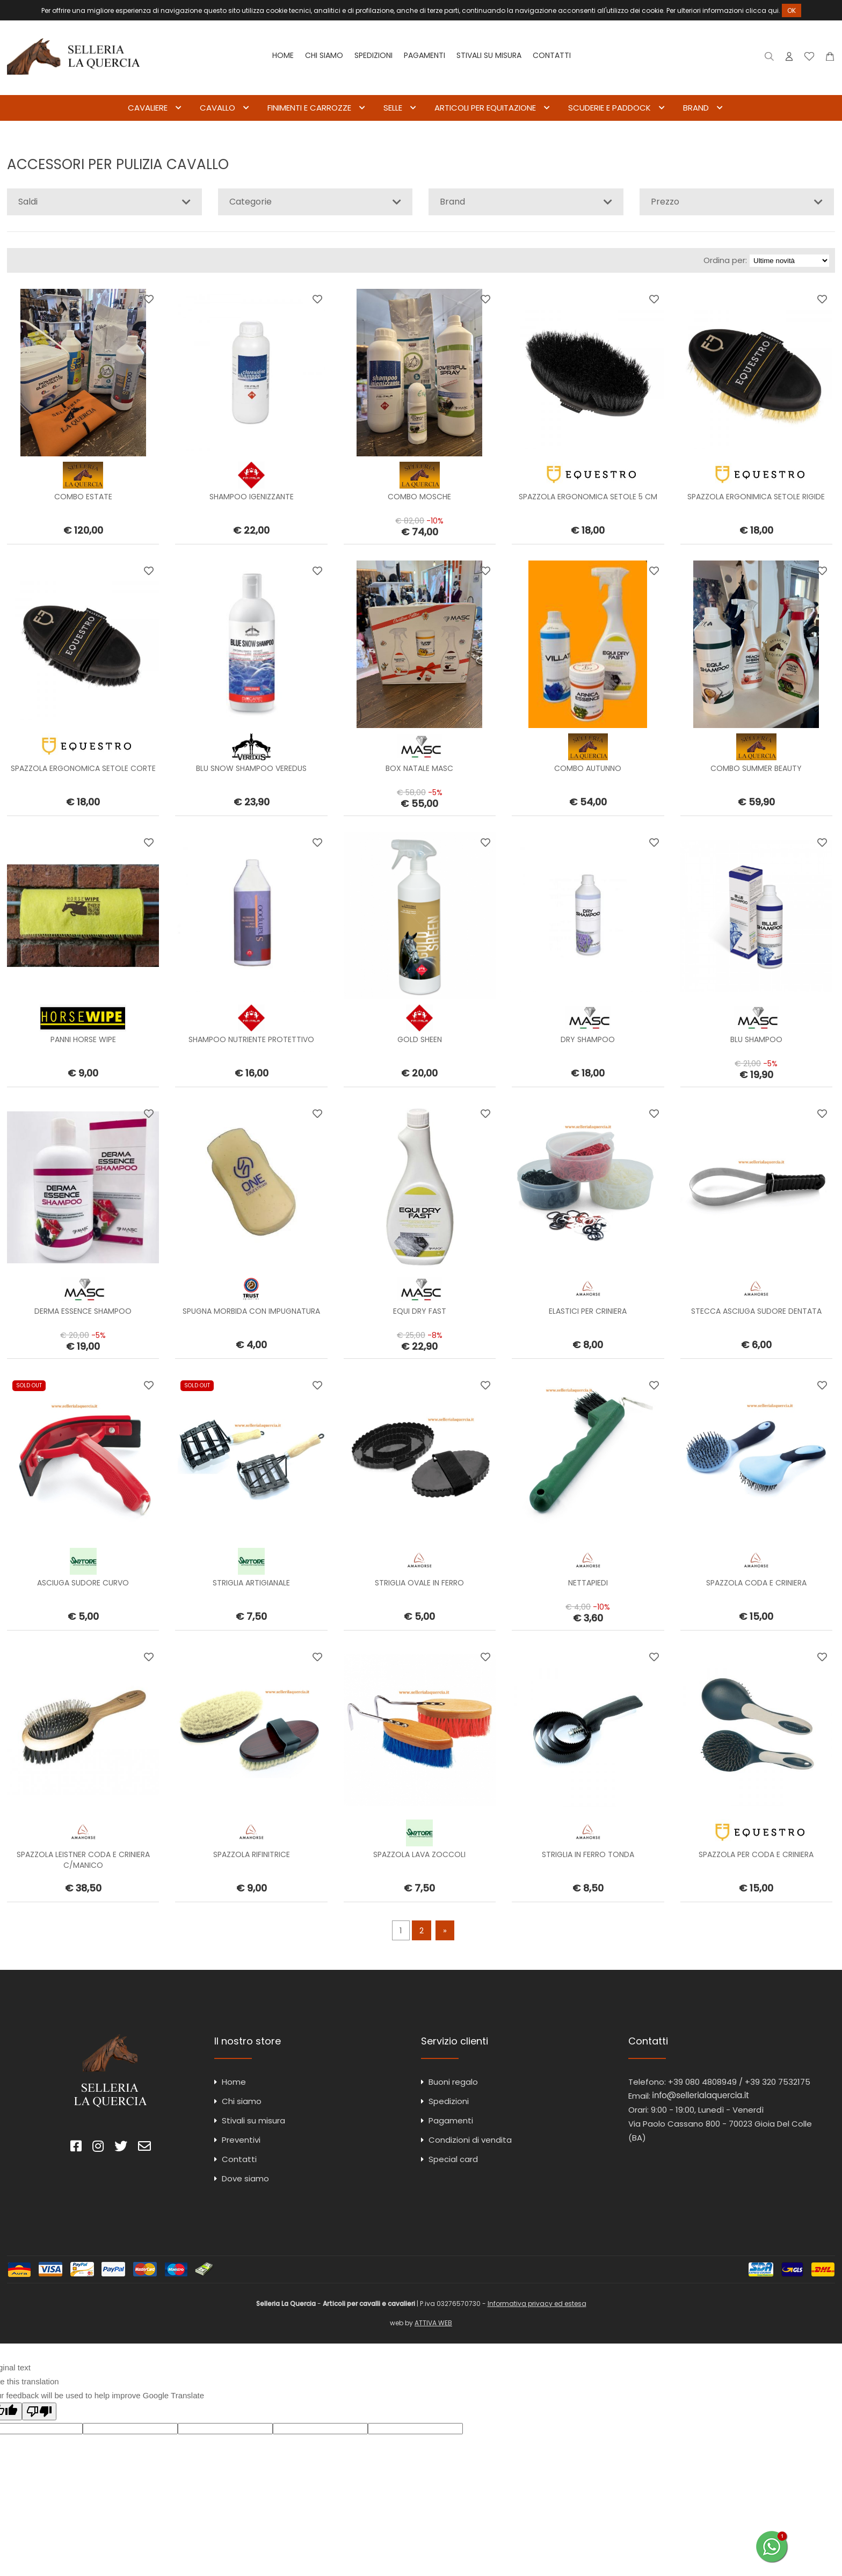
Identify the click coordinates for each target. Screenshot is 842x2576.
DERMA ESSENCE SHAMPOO (83, 1311)
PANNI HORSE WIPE (83, 1040)
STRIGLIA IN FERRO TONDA (588, 1854)
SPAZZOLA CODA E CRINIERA (756, 1583)
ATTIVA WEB (433, 2322)
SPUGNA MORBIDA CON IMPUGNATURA (251, 1311)
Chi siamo (324, 55)
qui (773, 10)
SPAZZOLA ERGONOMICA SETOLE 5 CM (588, 497)
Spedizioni (373, 55)
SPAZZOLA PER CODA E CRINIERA (756, 1854)
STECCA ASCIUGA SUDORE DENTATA (756, 1311)
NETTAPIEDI (588, 1583)
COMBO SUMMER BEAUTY (756, 768)
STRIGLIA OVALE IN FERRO (419, 1583)
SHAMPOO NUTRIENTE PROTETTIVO (251, 1040)
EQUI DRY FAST (419, 1311)
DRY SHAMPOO (588, 1040)
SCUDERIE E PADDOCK (609, 108)
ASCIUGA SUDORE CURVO (83, 1583)
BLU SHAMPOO (756, 1040)
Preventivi (241, 2139)
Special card (453, 2159)
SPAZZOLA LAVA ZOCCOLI (419, 1854)
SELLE (392, 108)
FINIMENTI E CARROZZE (309, 108)
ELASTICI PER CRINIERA (588, 1311)
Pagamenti (424, 55)
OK (791, 10)
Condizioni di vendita (470, 2139)
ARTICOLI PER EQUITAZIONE (485, 108)
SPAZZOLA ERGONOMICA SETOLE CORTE (83, 768)
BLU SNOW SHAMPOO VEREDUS (251, 768)
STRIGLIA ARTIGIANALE (251, 1583)
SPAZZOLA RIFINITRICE (251, 1854)
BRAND (696, 108)
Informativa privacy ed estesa (537, 2303)
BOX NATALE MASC (419, 768)
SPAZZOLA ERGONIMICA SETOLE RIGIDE (756, 497)
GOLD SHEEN (419, 1040)
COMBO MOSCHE (419, 497)
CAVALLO (217, 108)
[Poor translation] (39, 2411)
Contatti (552, 55)
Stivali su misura (488, 55)
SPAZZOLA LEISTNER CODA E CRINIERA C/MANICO (83, 1860)
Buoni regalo (453, 2081)
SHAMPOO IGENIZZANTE (251, 497)
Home (283, 55)
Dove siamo (245, 2178)
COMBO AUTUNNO (587, 768)
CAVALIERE (148, 108)
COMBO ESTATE (83, 497)
